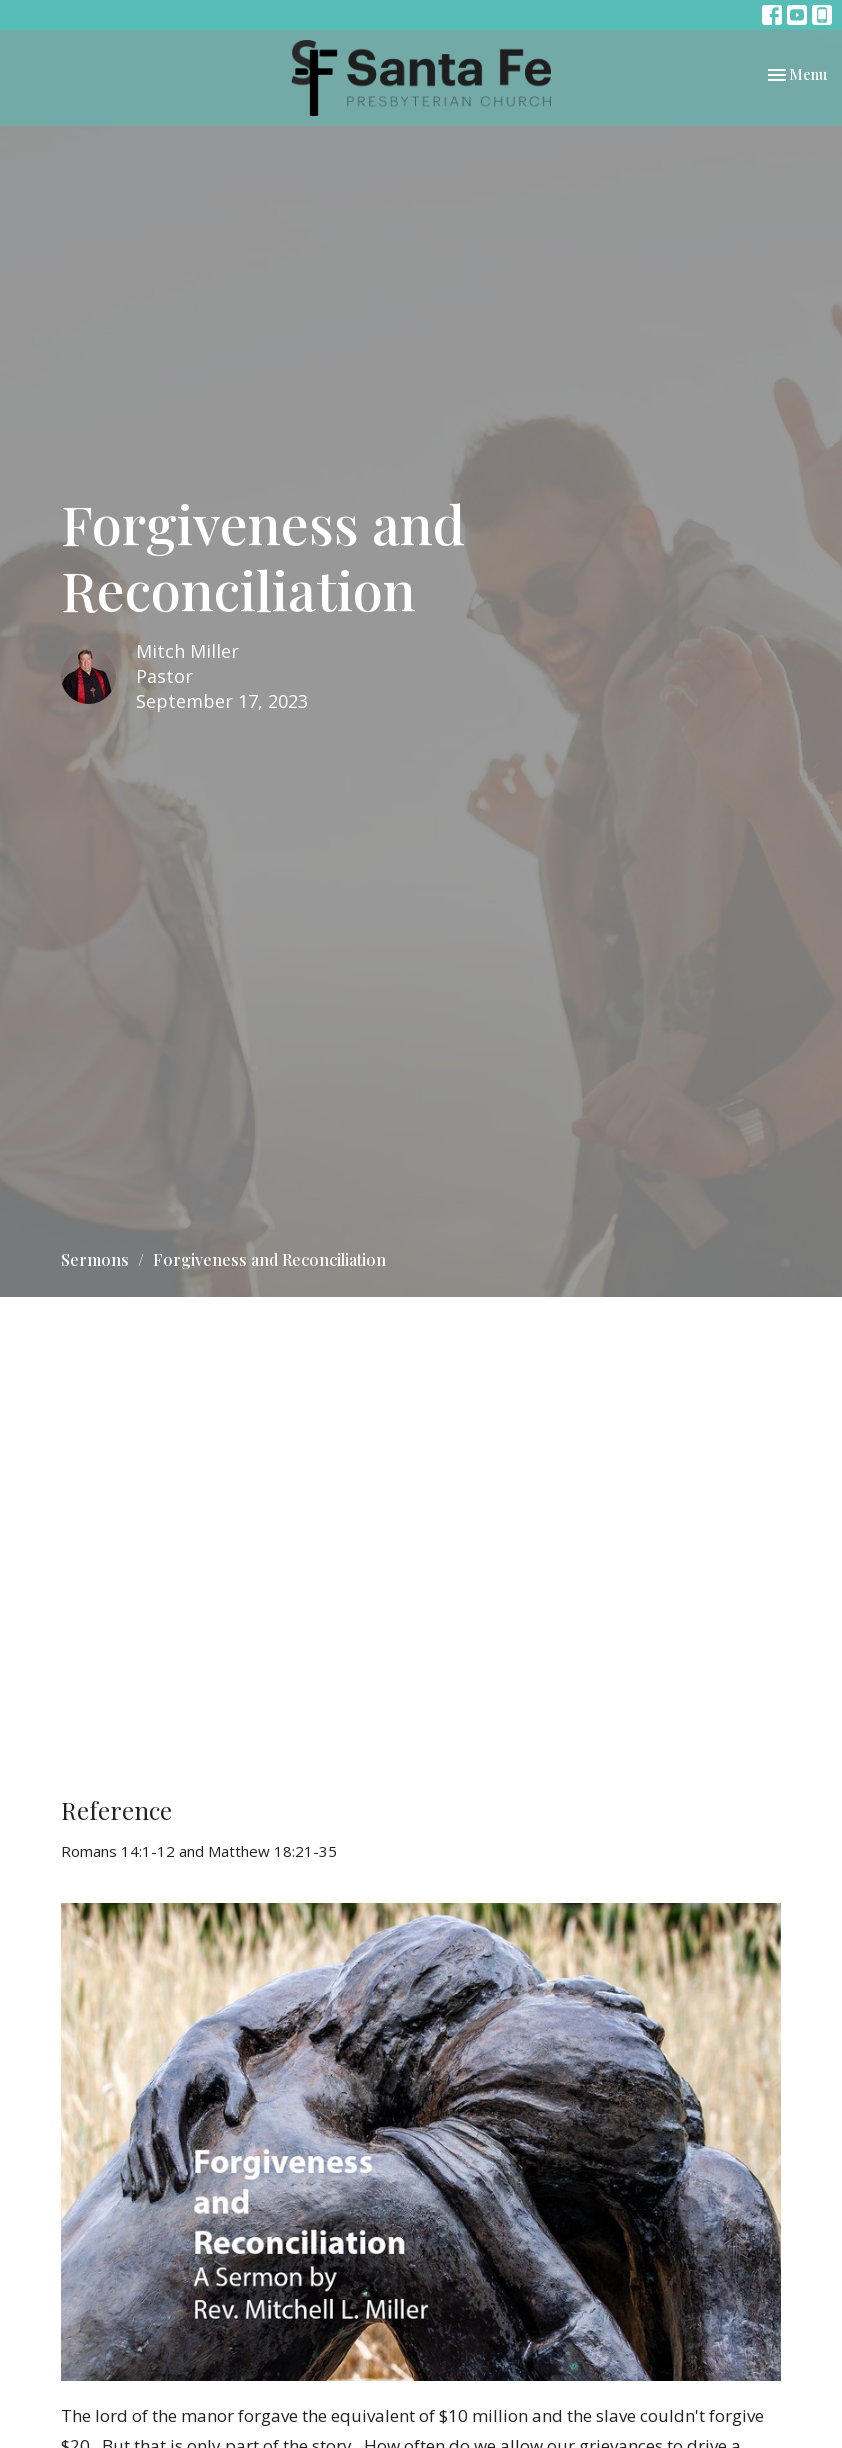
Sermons (95, 1259)
